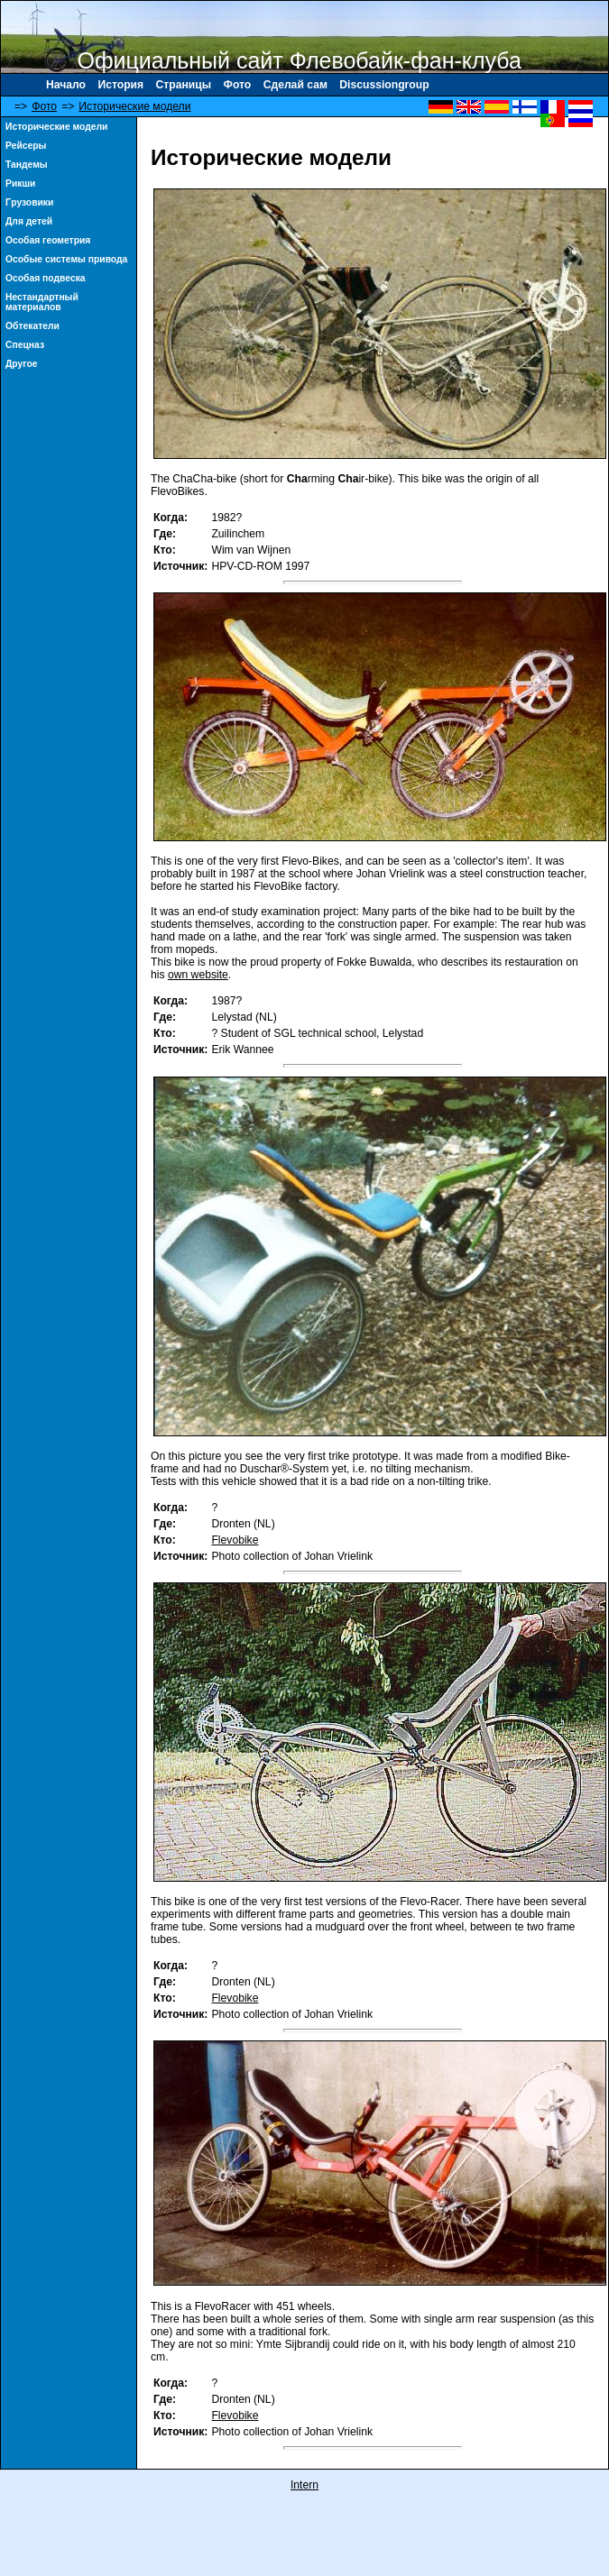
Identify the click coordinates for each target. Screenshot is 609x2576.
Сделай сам (295, 84)
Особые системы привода (66, 259)
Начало (66, 84)
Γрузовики (29, 202)
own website (198, 974)
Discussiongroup (384, 84)
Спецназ (24, 345)
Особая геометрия (47, 240)
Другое (21, 364)
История (120, 84)
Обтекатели (32, 326)
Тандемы (26, 165)
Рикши (20, 183)
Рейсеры (25, 146)
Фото (238, 84)
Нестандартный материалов (41, 302)
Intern (304, 2485)
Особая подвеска (45, 278)
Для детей (28, 221)
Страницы (184, 84)
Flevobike (234, 1540)
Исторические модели (134, 106)
